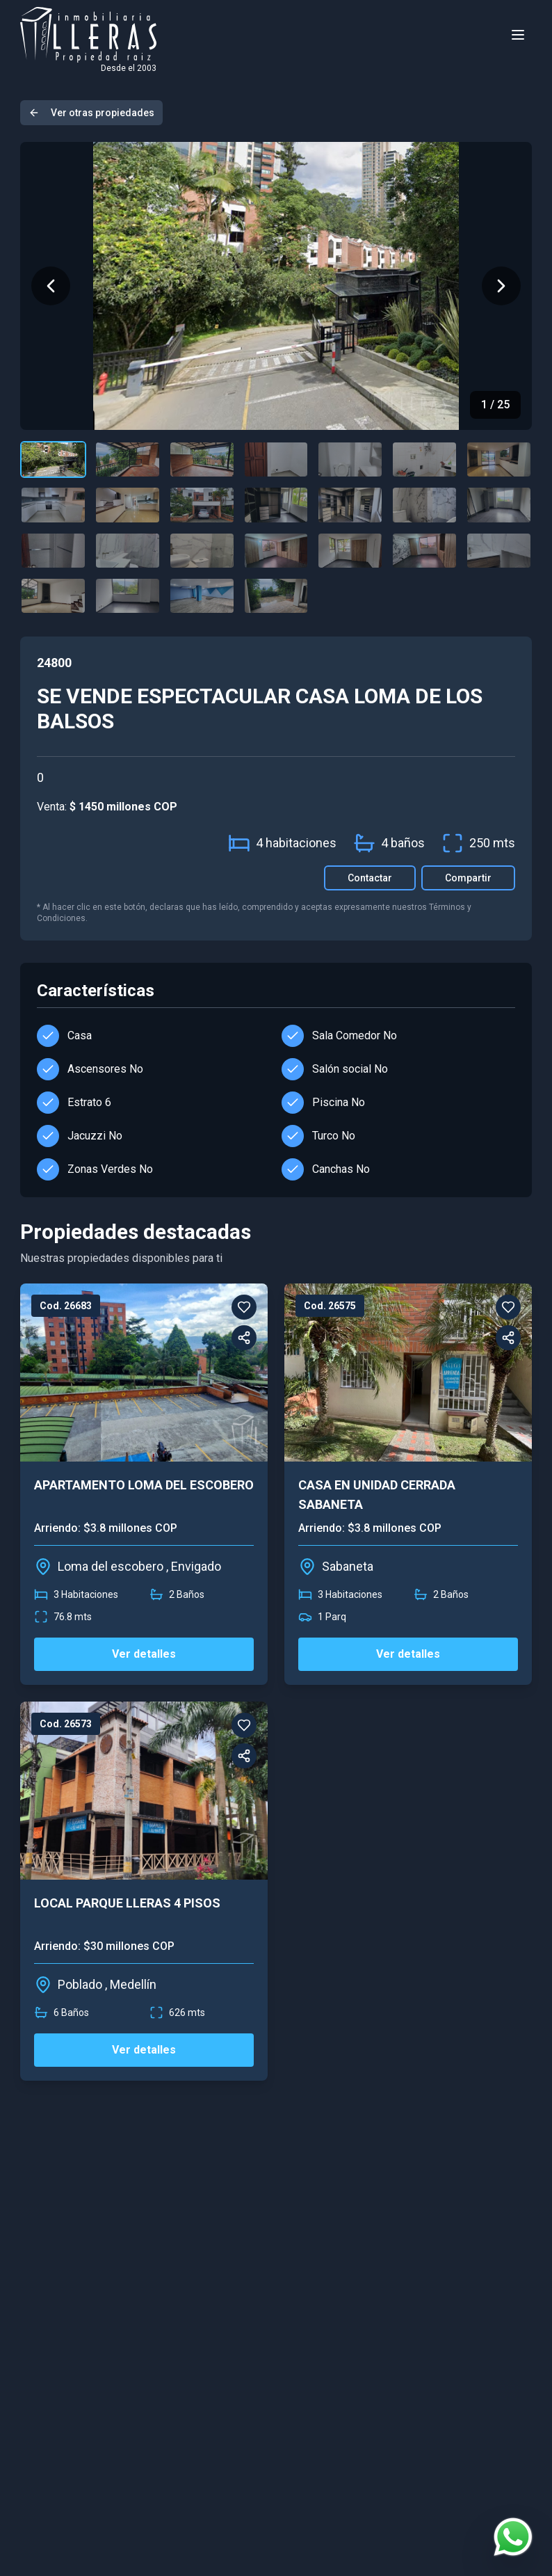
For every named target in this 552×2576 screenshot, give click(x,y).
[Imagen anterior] (50, 285)
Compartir (468, 877)
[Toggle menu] (518, 35)
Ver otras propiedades (91, 112)
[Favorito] (244, 1307)
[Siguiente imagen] (501, 285)
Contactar (370, 877)
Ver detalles (144, 1654)
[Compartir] (244, 1337)
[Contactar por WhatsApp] (513, 2537)
